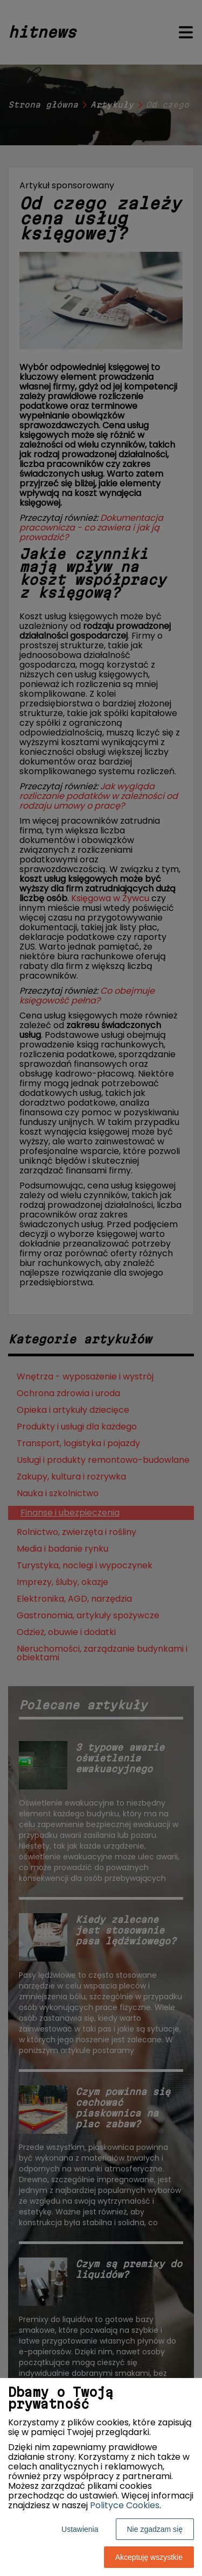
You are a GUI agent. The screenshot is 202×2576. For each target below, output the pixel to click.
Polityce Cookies (124, 2505)
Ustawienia (79, 2529)
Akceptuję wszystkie (149, 2557)
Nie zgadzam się (155, 2529)
